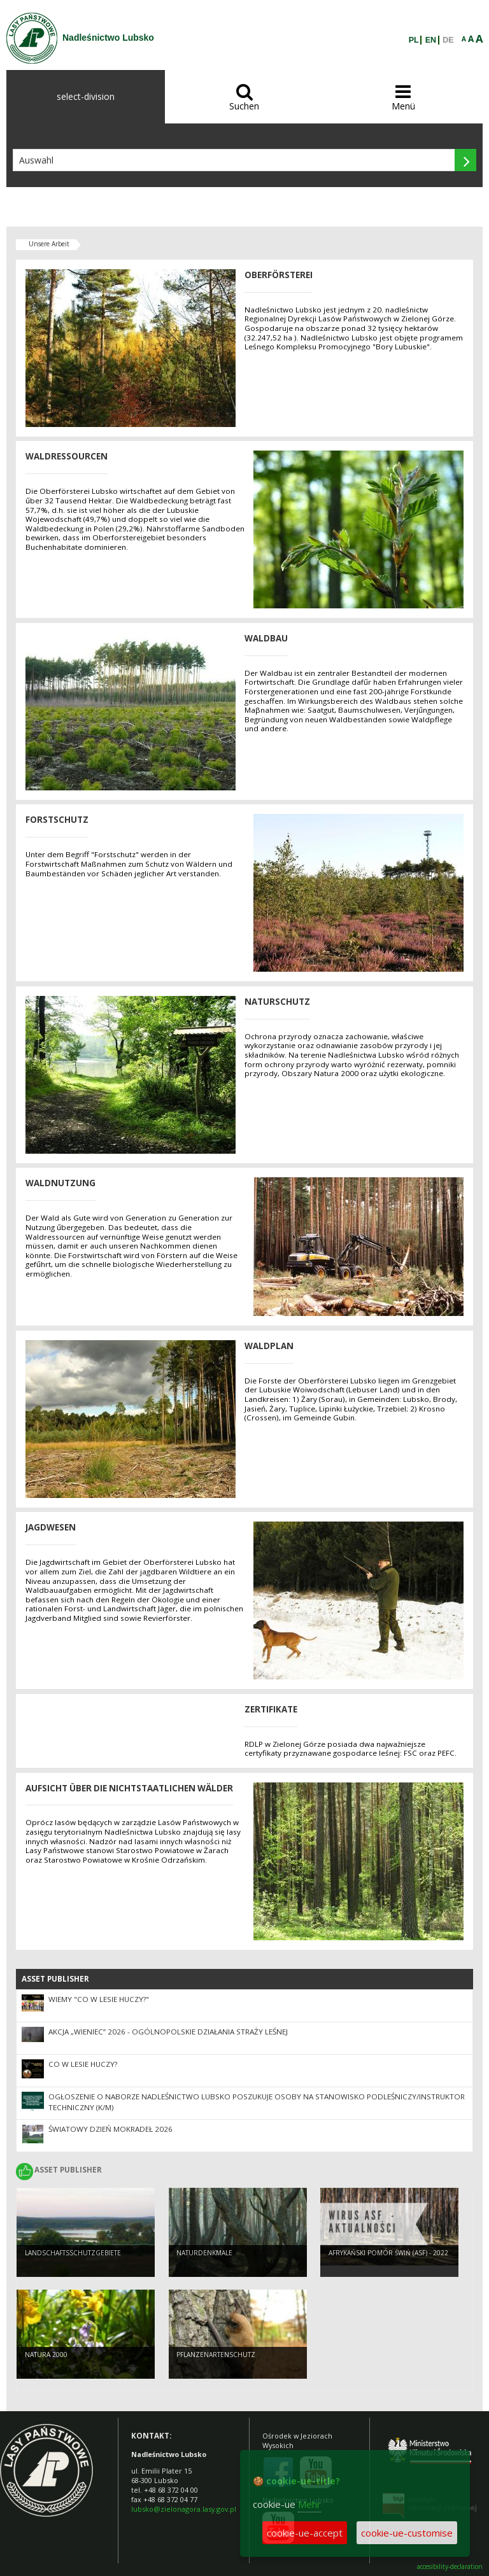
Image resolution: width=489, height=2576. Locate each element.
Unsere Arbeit (49, 243)
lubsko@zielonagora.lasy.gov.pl (183, 2509)
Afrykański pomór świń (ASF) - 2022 (388, 2252)
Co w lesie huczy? (82, 2064)
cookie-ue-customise (407, 2532)
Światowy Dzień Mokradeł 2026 (110, 2129)
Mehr (309, 2504)
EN (430, 40)
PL (414, 40)
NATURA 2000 (46, 2354)
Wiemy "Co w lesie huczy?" (98, 1999)
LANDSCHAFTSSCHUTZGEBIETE (73, 2252)
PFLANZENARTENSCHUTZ (215, 2354)
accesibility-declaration (450, 2566)
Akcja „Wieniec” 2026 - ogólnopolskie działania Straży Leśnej (168, 2031)
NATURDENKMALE (204, 2252)
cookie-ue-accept (305, 2532)
